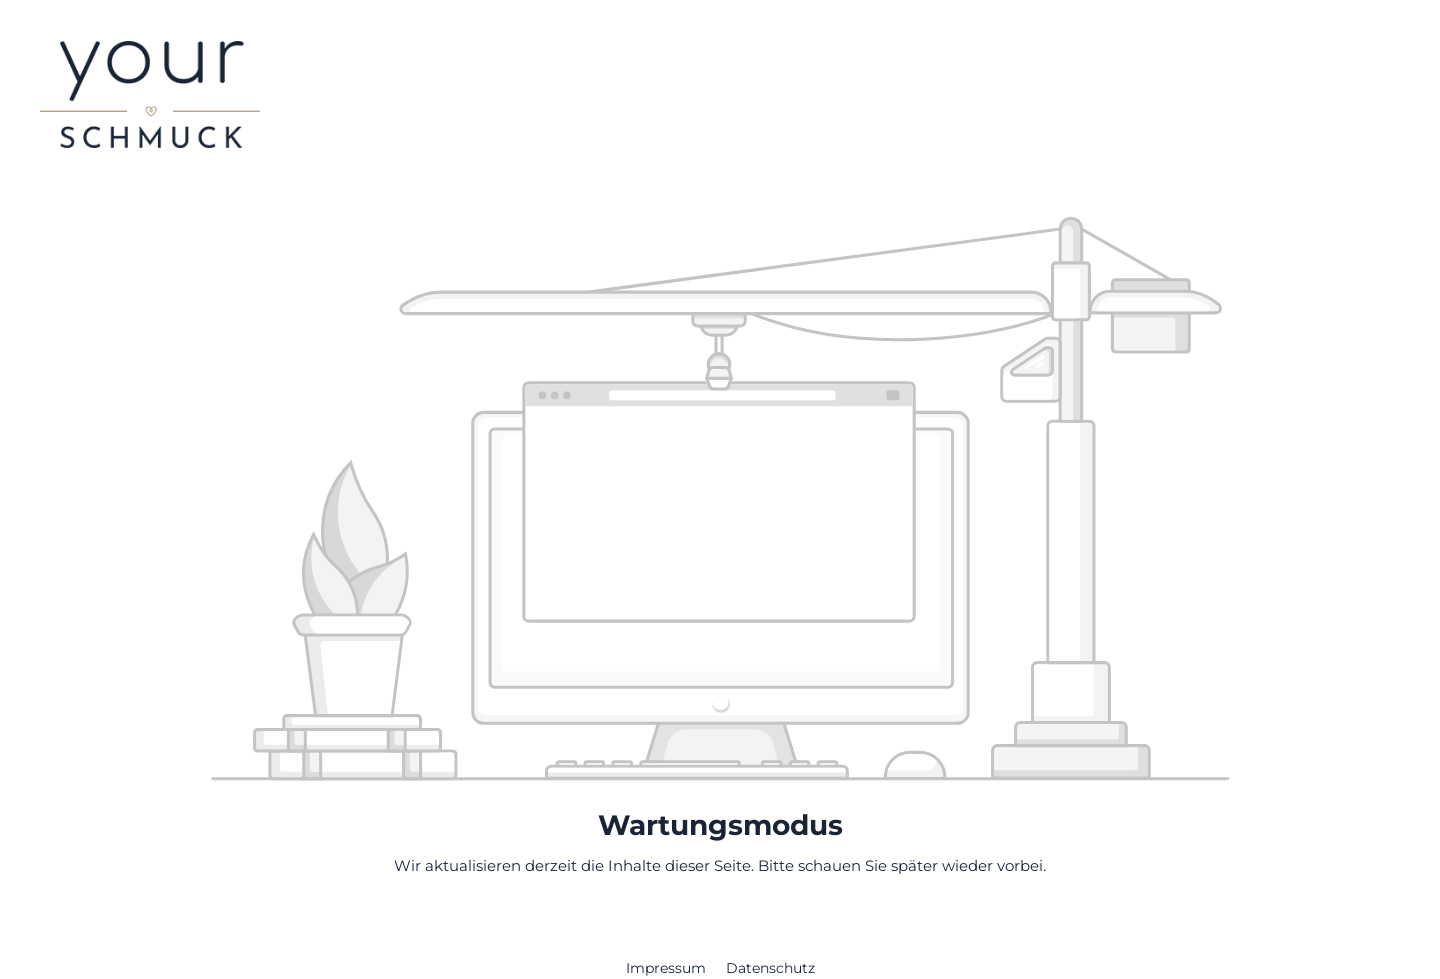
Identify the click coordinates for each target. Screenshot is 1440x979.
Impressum (668, 968)
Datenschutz (770, 968)
